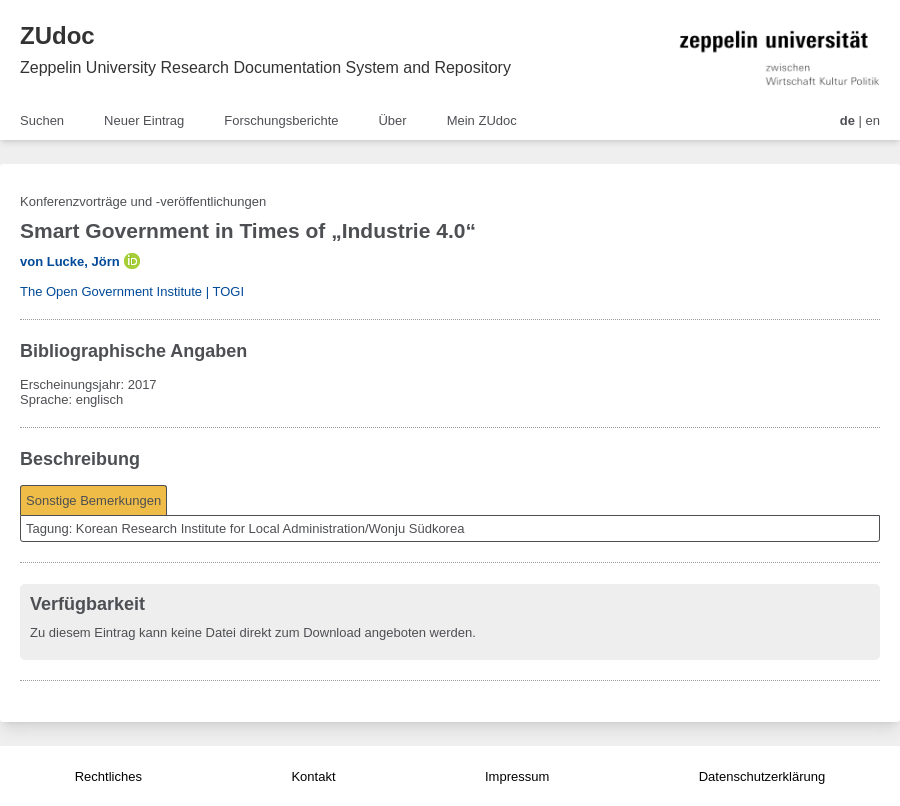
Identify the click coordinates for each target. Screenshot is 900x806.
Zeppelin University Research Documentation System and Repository (265, 67)
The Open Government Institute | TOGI (132, 291)
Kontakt (313, 776)
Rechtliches (108, 776)
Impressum (517, 776)
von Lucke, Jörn (70, 261)
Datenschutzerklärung (762, 776)
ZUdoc (57, 35)
